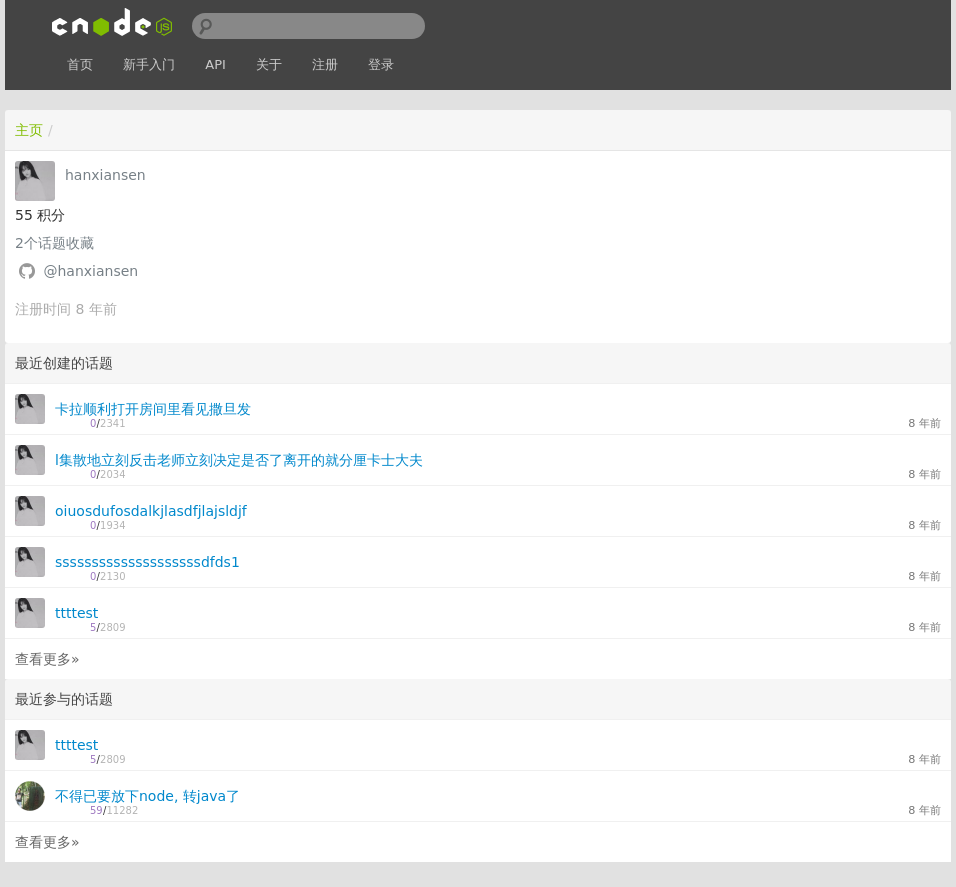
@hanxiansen (90, 271)
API (215, 64)
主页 (29, 130)
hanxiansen (105, 175)
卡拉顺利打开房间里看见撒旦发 (153, 409)
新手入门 (149, 64)
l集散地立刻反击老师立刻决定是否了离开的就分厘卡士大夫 (239, 460)
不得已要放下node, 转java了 (147, 796)
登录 (381, 64)
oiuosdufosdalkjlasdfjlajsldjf (151, 511)
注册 (325, 64)
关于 (269, 64)
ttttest (76, 613)
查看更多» (47, 659)
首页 (80, 64)
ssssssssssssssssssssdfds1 (147, 562)
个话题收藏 (54, 243)
